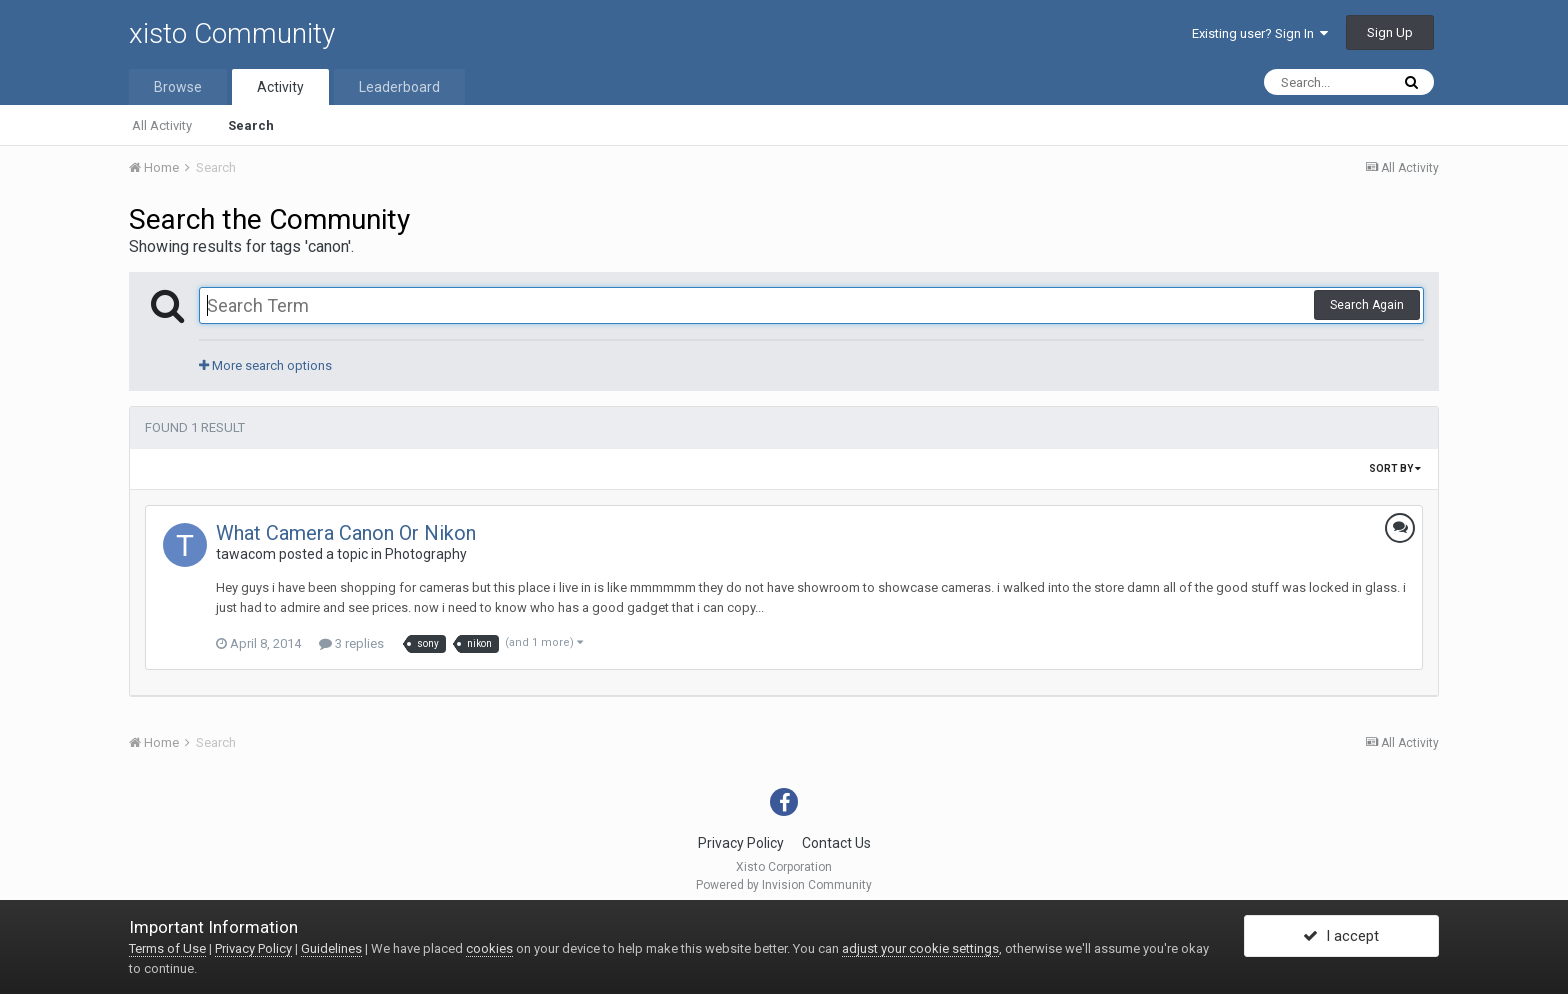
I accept (1341, 937)
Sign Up (1390, 32)
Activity (280, 87)
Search (251, 125)
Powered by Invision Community (784, 885)
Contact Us (836, 843)
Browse (178, 87)
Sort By (1395, 468)
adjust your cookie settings (920, 948)
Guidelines (331, 948)
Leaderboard (399, 87)
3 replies (351, 643)
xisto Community (232, 33)
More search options (265, 365)
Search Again (1367, 305)
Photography (426, 554)
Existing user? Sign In (1260, 33)
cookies (489, 948)
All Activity (162, 125)
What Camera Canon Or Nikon (346, 533)
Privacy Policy (741, 843)
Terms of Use (167, 948)
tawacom (246, 554)
